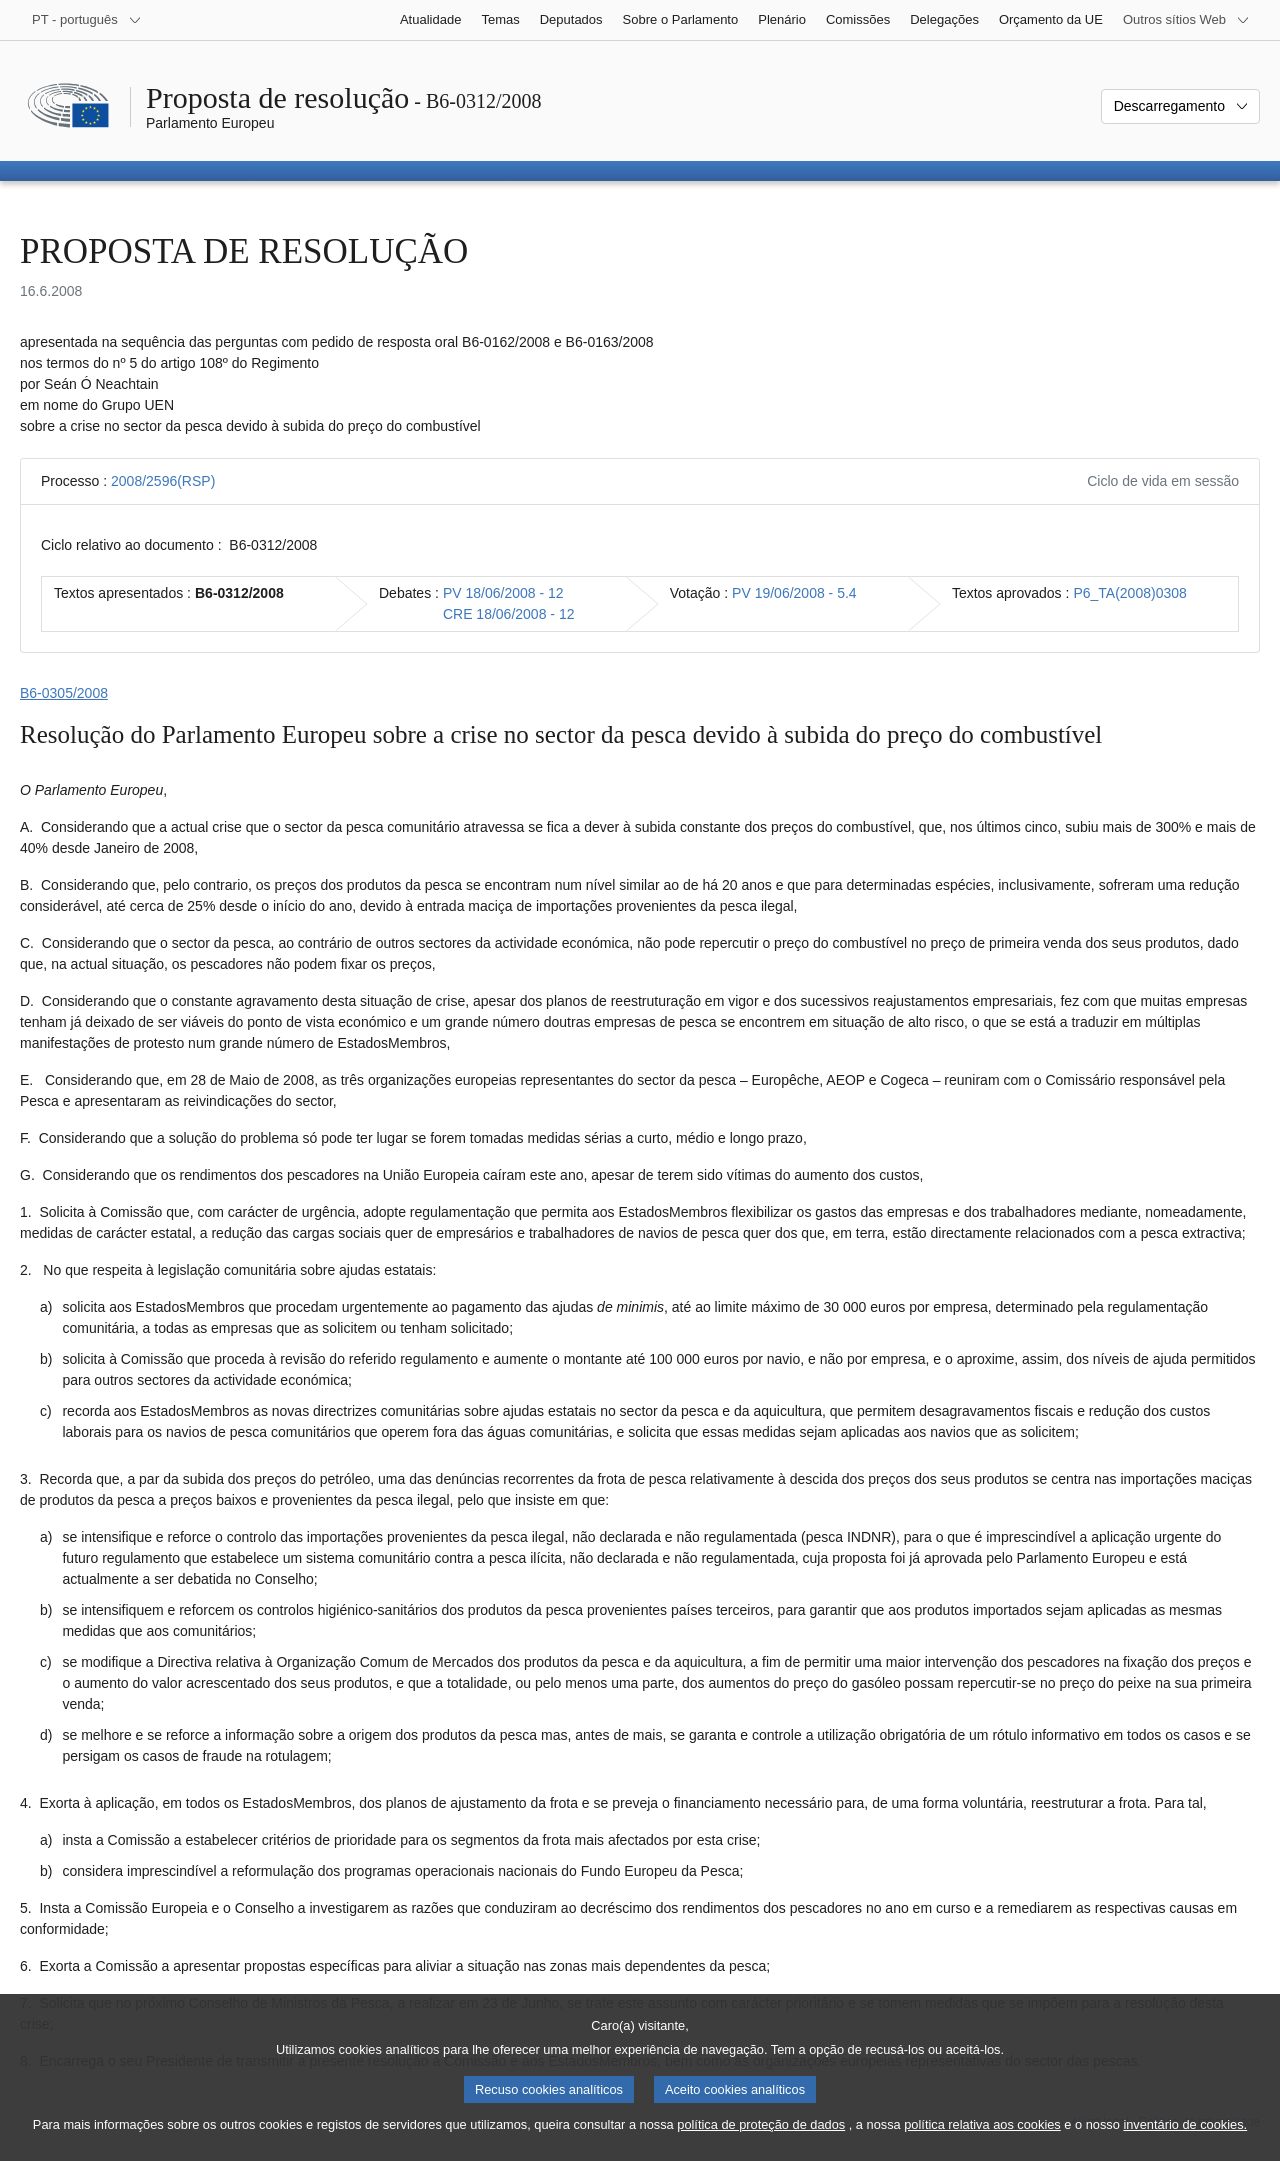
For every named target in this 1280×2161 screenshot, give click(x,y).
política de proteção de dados (761, 2134)
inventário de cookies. (1185, 2134)
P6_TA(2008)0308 (1129, 593)
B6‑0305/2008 (64, 693)
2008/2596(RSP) (163, 481)
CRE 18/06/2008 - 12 (509, 614)
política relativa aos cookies (982, 2134)
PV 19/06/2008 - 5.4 (794, 593)
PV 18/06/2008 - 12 (503, 593)
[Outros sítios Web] (1186, 20)
